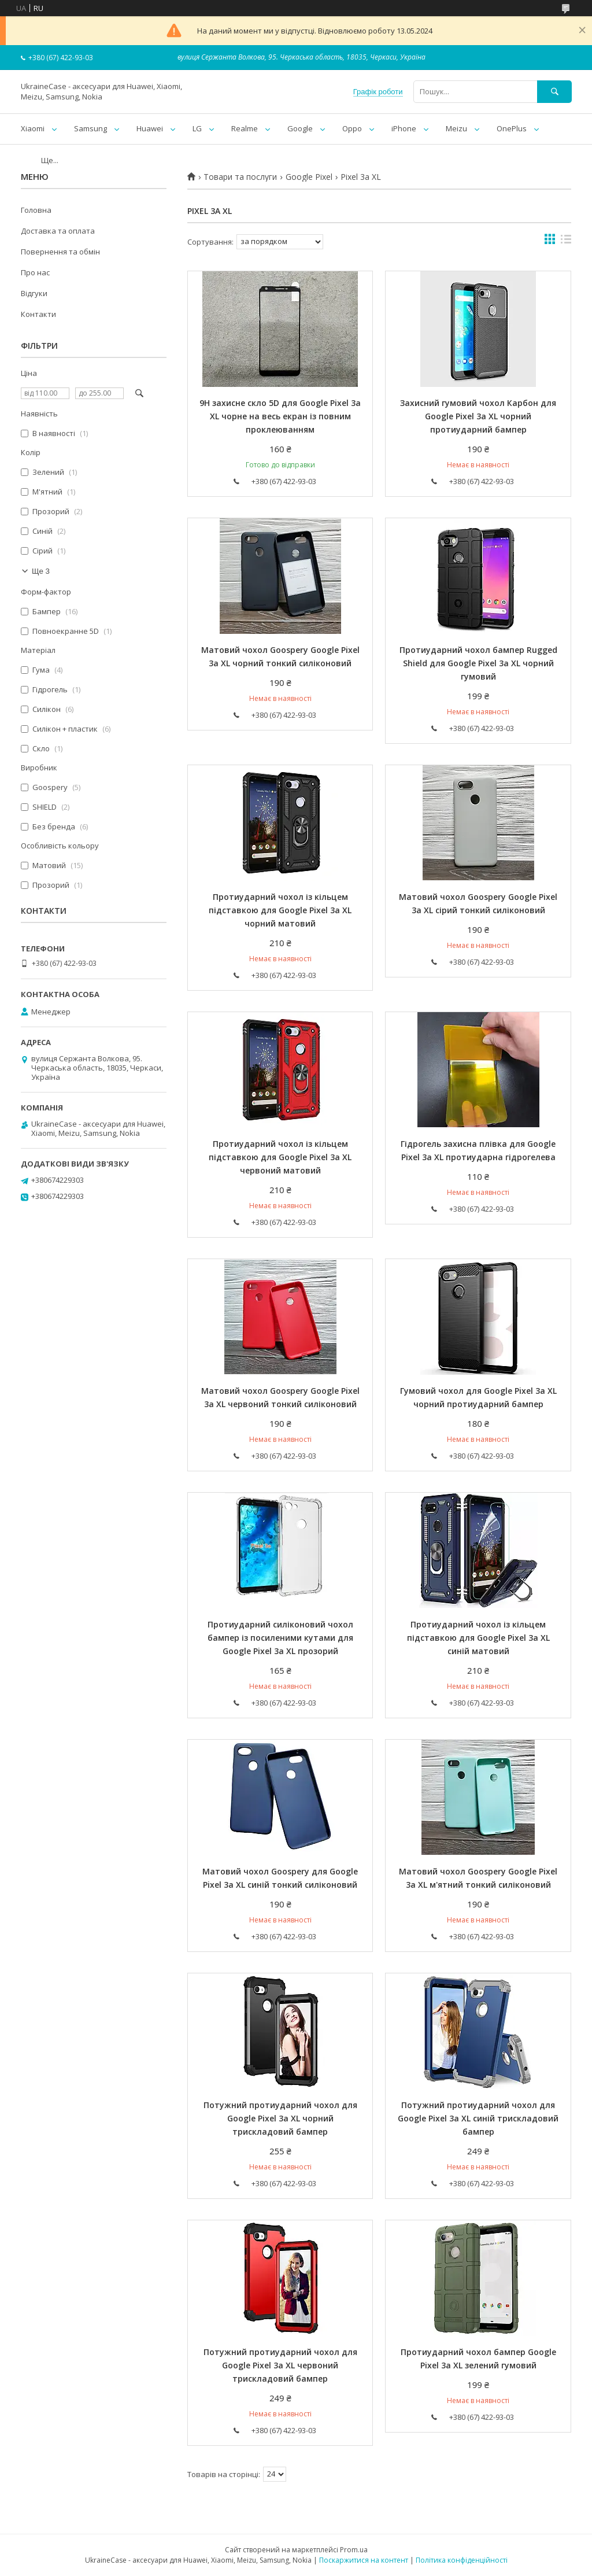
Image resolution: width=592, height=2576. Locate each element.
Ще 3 (41, 571)
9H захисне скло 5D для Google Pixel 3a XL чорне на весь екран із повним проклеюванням (280, 416)
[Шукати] (554, 91)
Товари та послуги (240, 177)
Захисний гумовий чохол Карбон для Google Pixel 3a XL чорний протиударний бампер (478, 416)
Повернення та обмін (60, 251)
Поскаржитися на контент (363, 2560)
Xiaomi (33, 128)
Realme (244, 128)
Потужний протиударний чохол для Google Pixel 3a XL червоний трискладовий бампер (280, 2365)
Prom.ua (354, 2550)
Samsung (90, 128)
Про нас (35, 272)
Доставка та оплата (58, 231)
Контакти (38, 314)
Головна (36, 210)
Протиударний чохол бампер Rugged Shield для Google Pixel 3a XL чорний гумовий (478, 663)
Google (300, 128)
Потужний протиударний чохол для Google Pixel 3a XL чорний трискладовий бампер (280, 2118)
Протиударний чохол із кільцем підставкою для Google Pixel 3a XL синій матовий (478, 1637)
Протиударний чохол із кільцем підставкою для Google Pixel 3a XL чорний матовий (280, 910)
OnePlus (512, 128)
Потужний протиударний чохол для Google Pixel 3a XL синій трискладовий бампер (478, 2118)
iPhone (403, 128)
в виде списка (566, 242)
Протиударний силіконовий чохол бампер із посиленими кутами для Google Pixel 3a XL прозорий (280, 1637)
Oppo (352, 128)
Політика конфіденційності (462, 2560)
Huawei (149, 128)
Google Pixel (309, 177)
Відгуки (34, 293)
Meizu (456, 128)
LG (197, 128)
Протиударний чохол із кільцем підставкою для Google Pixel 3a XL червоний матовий (280, 1157)
